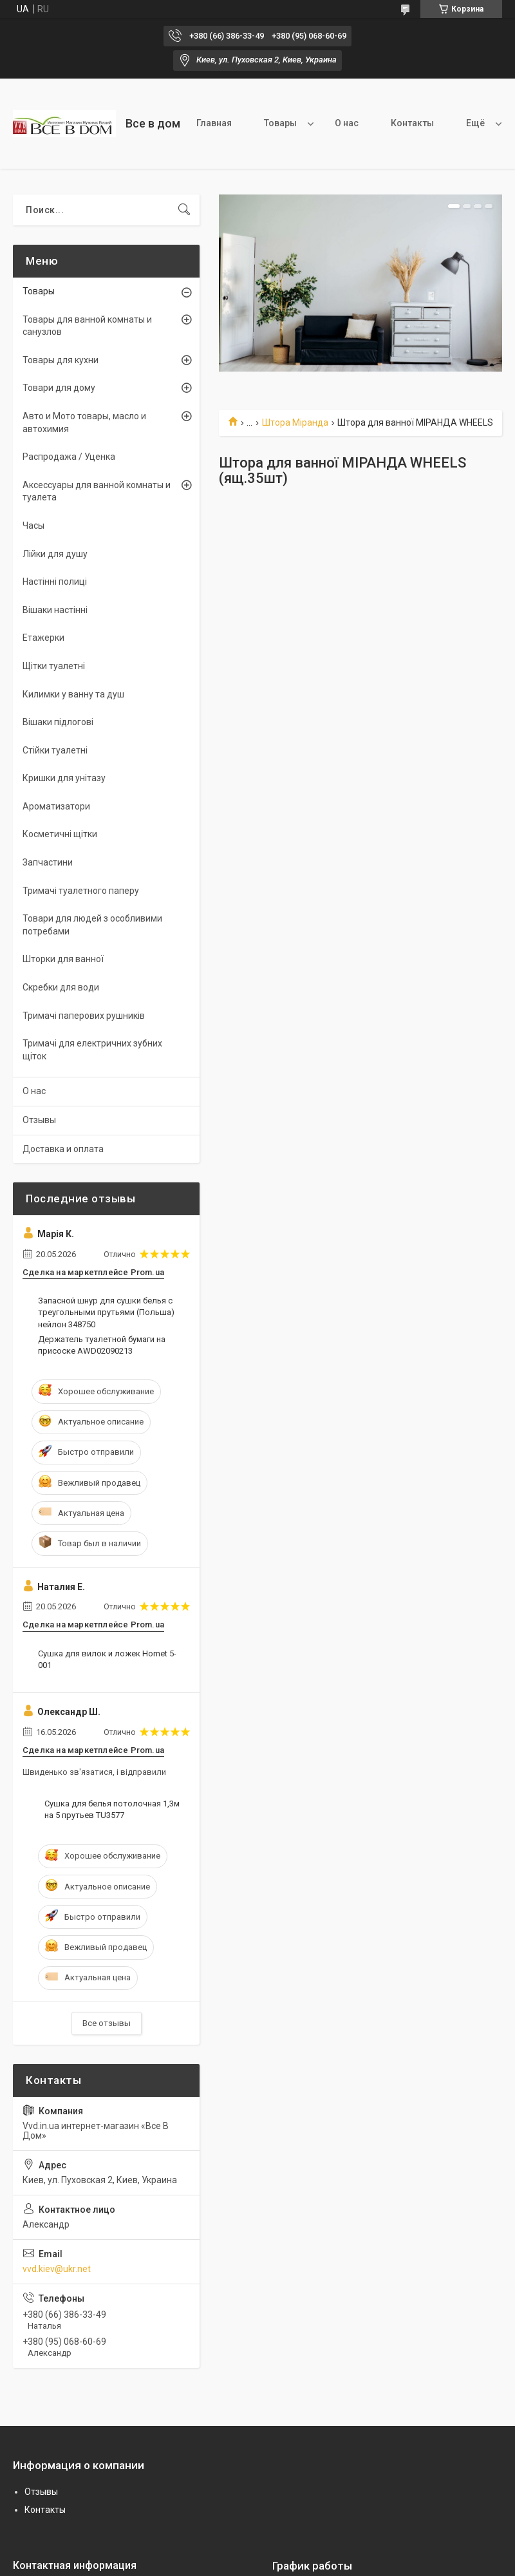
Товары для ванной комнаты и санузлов (87, 325)
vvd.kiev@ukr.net (57, 2269)
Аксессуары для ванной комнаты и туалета (97, 491)
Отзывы (39, 1120)
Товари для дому (59, 388)
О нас (347, 123)
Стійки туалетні (55, 750)
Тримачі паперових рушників (84, 1015)
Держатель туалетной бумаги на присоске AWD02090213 (101, 1345)
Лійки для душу (55, 554)
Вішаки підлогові (58, 722)
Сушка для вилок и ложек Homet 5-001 (107, 1659)
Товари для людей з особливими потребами (92, 924)
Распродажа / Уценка (69, 456)
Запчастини (48, 862)
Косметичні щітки (60, 834)
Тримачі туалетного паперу (81, 891)
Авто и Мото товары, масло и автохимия (84, 422)
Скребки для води (61, 987)
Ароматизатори (56, 806)
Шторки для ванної (63, 959)
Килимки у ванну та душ (73, 694)
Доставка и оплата (63, 1149)
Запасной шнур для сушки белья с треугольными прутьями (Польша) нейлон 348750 (106, 1312)
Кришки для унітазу (64, 778)
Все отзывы (106, 2023)
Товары (280, 123)
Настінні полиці (55, 581)
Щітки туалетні (54, 666)
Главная (214, 123)
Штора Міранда (295, 422)
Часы (33, 525)
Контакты (412, 123)
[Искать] (184, 209)
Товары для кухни (60, 360)
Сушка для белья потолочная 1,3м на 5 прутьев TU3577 (112, 1809)
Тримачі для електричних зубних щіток (92, 1049)
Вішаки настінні (55, 610)
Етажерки (43, 637)
